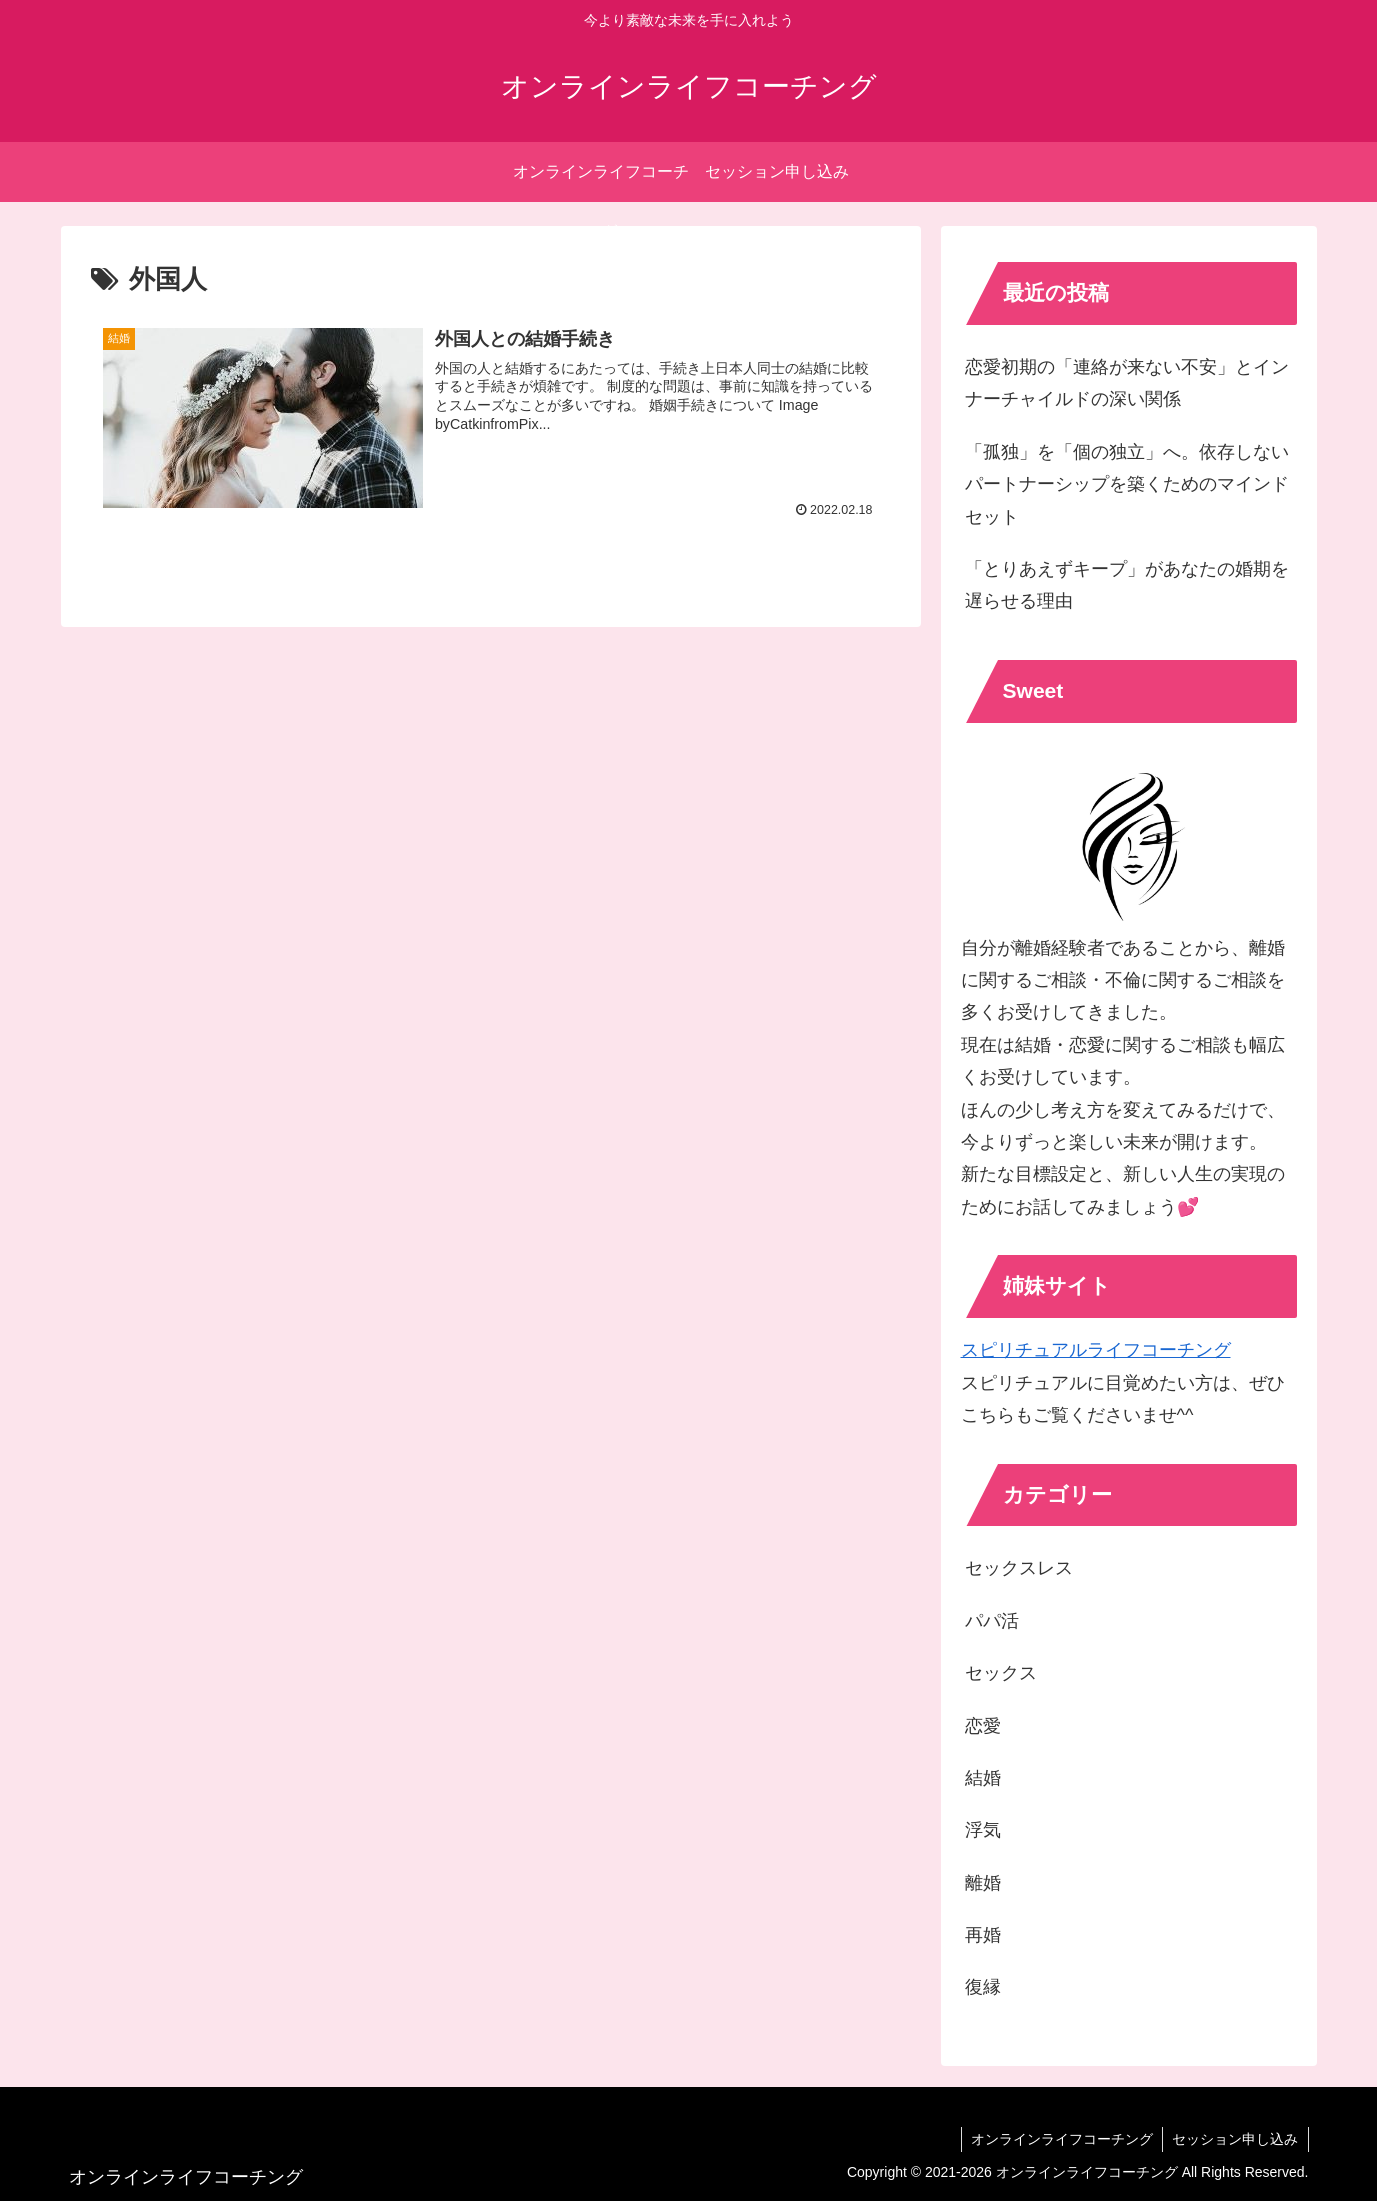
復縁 (983, 1987)
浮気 (983, 1830)
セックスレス (1019, 1568)
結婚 (983, 1778)
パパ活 (992, 1621)
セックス (1001, 1673)
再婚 (983, 1935)
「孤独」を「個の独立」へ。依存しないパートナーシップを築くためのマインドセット (1127, 484)
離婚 (983, 1883)
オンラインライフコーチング (1060, 2139)
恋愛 (983, 1726)
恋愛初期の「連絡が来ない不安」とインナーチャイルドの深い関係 (1127, 383)
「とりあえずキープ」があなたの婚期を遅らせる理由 (1127, 585)
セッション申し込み (1235, 2139)
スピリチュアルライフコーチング (1096, 1350)
